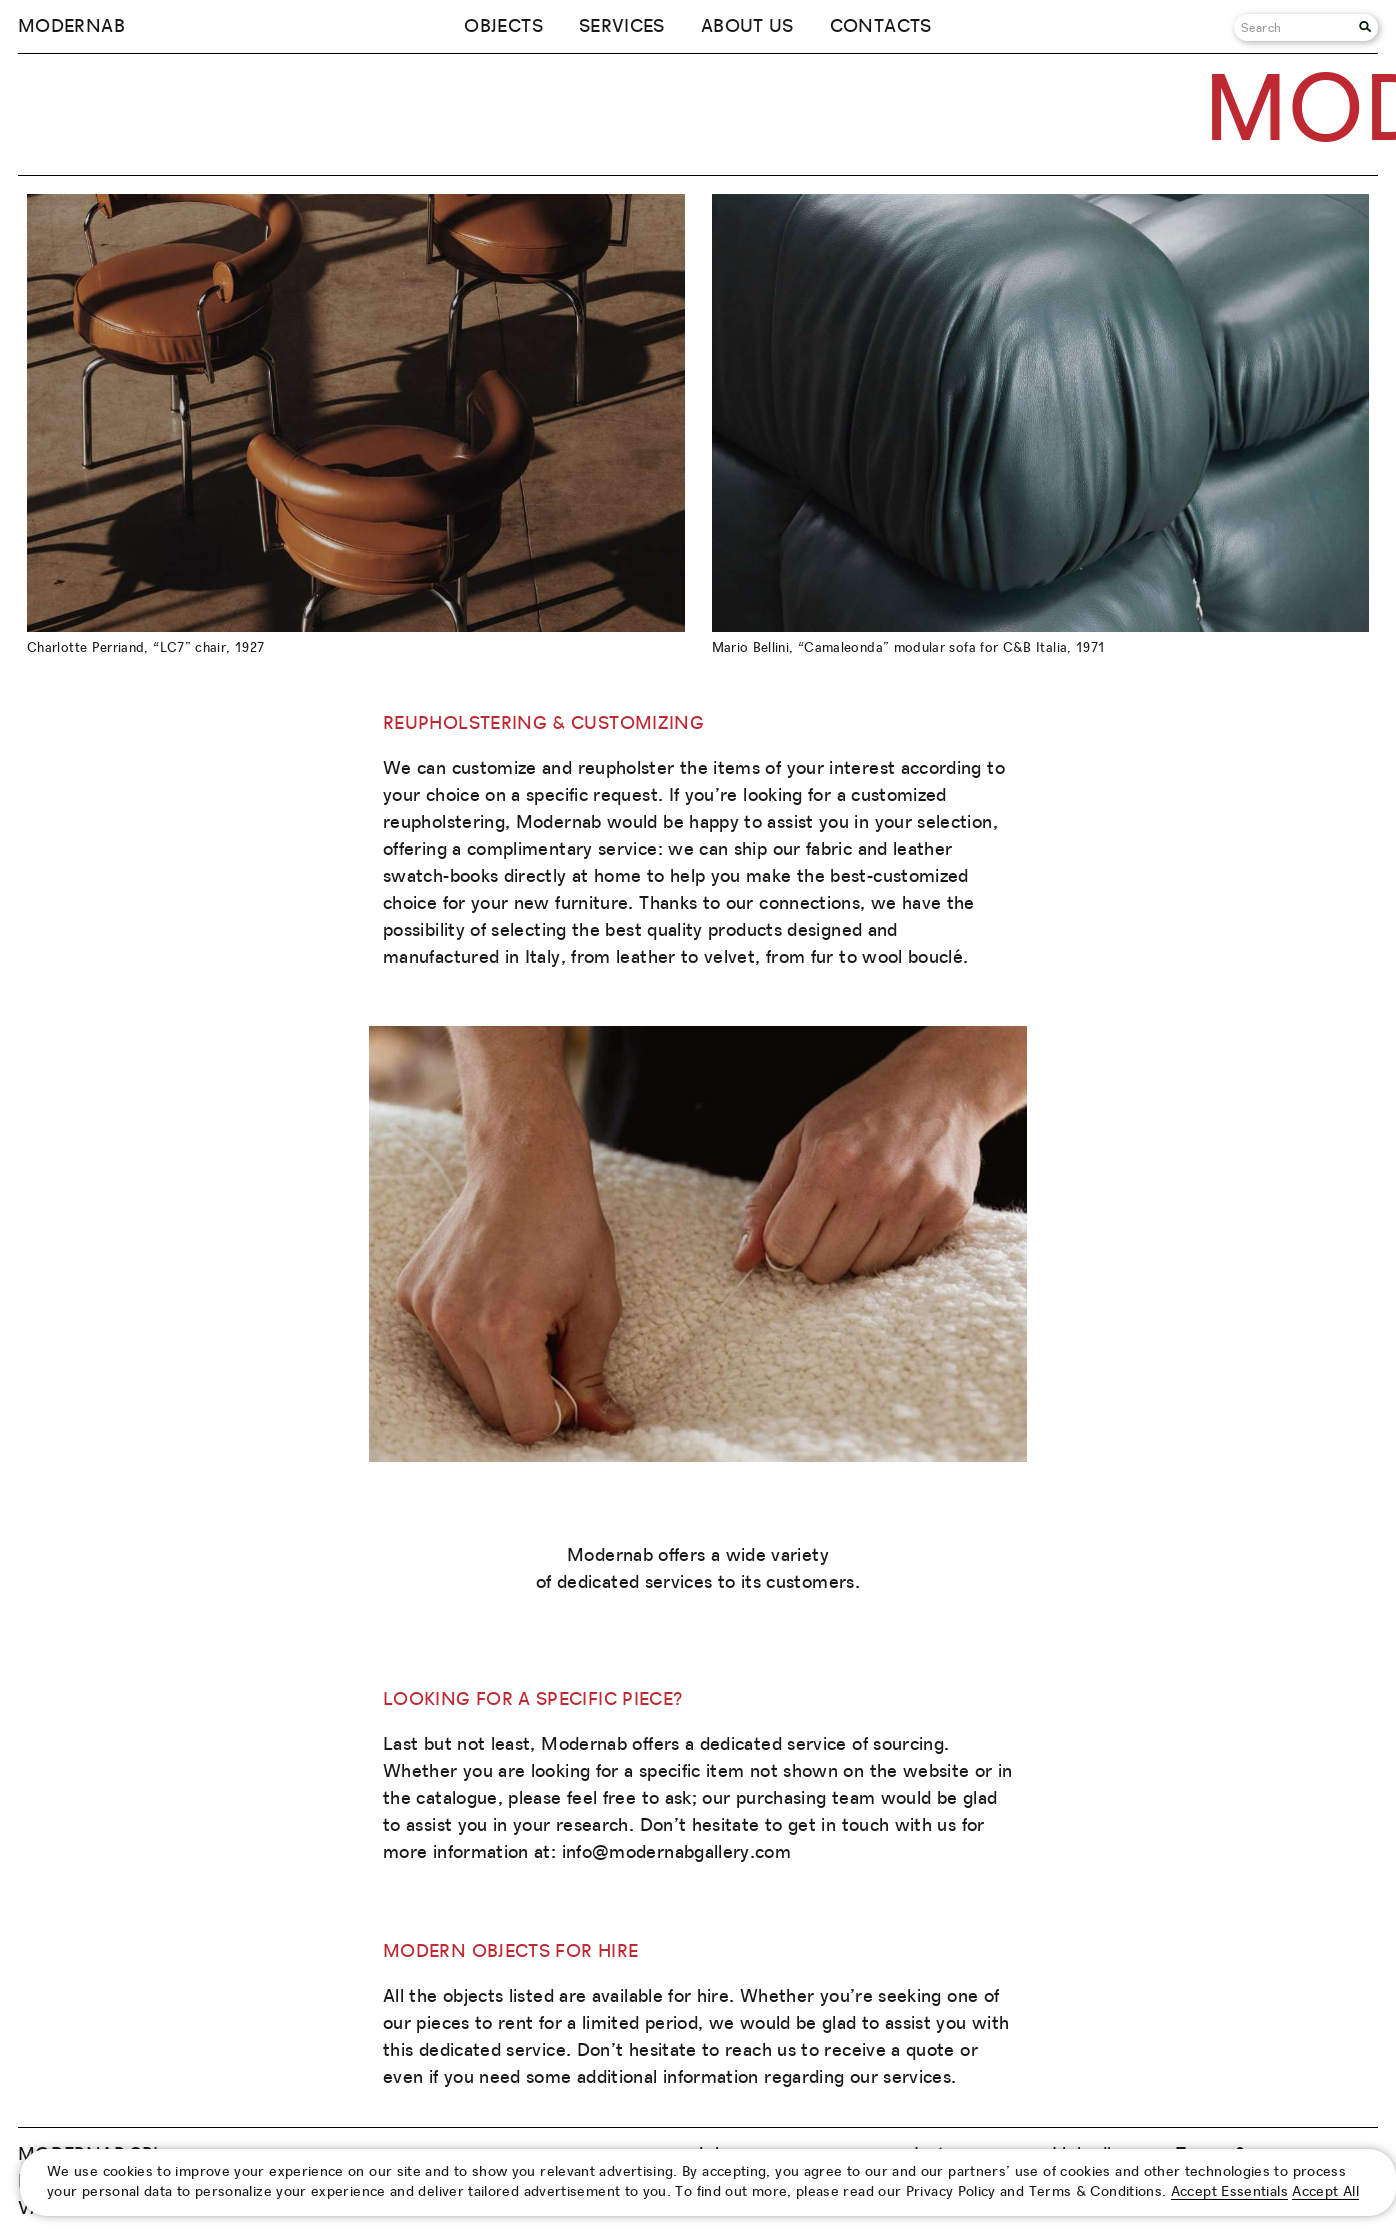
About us (747, 27)
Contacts (881, 27)
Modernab (71, 27)
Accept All (1325, 2192)
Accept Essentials (1229, 2192)
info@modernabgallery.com (677, 1853)
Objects (503, 27)
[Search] (1296, 27)
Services (622, 27)
